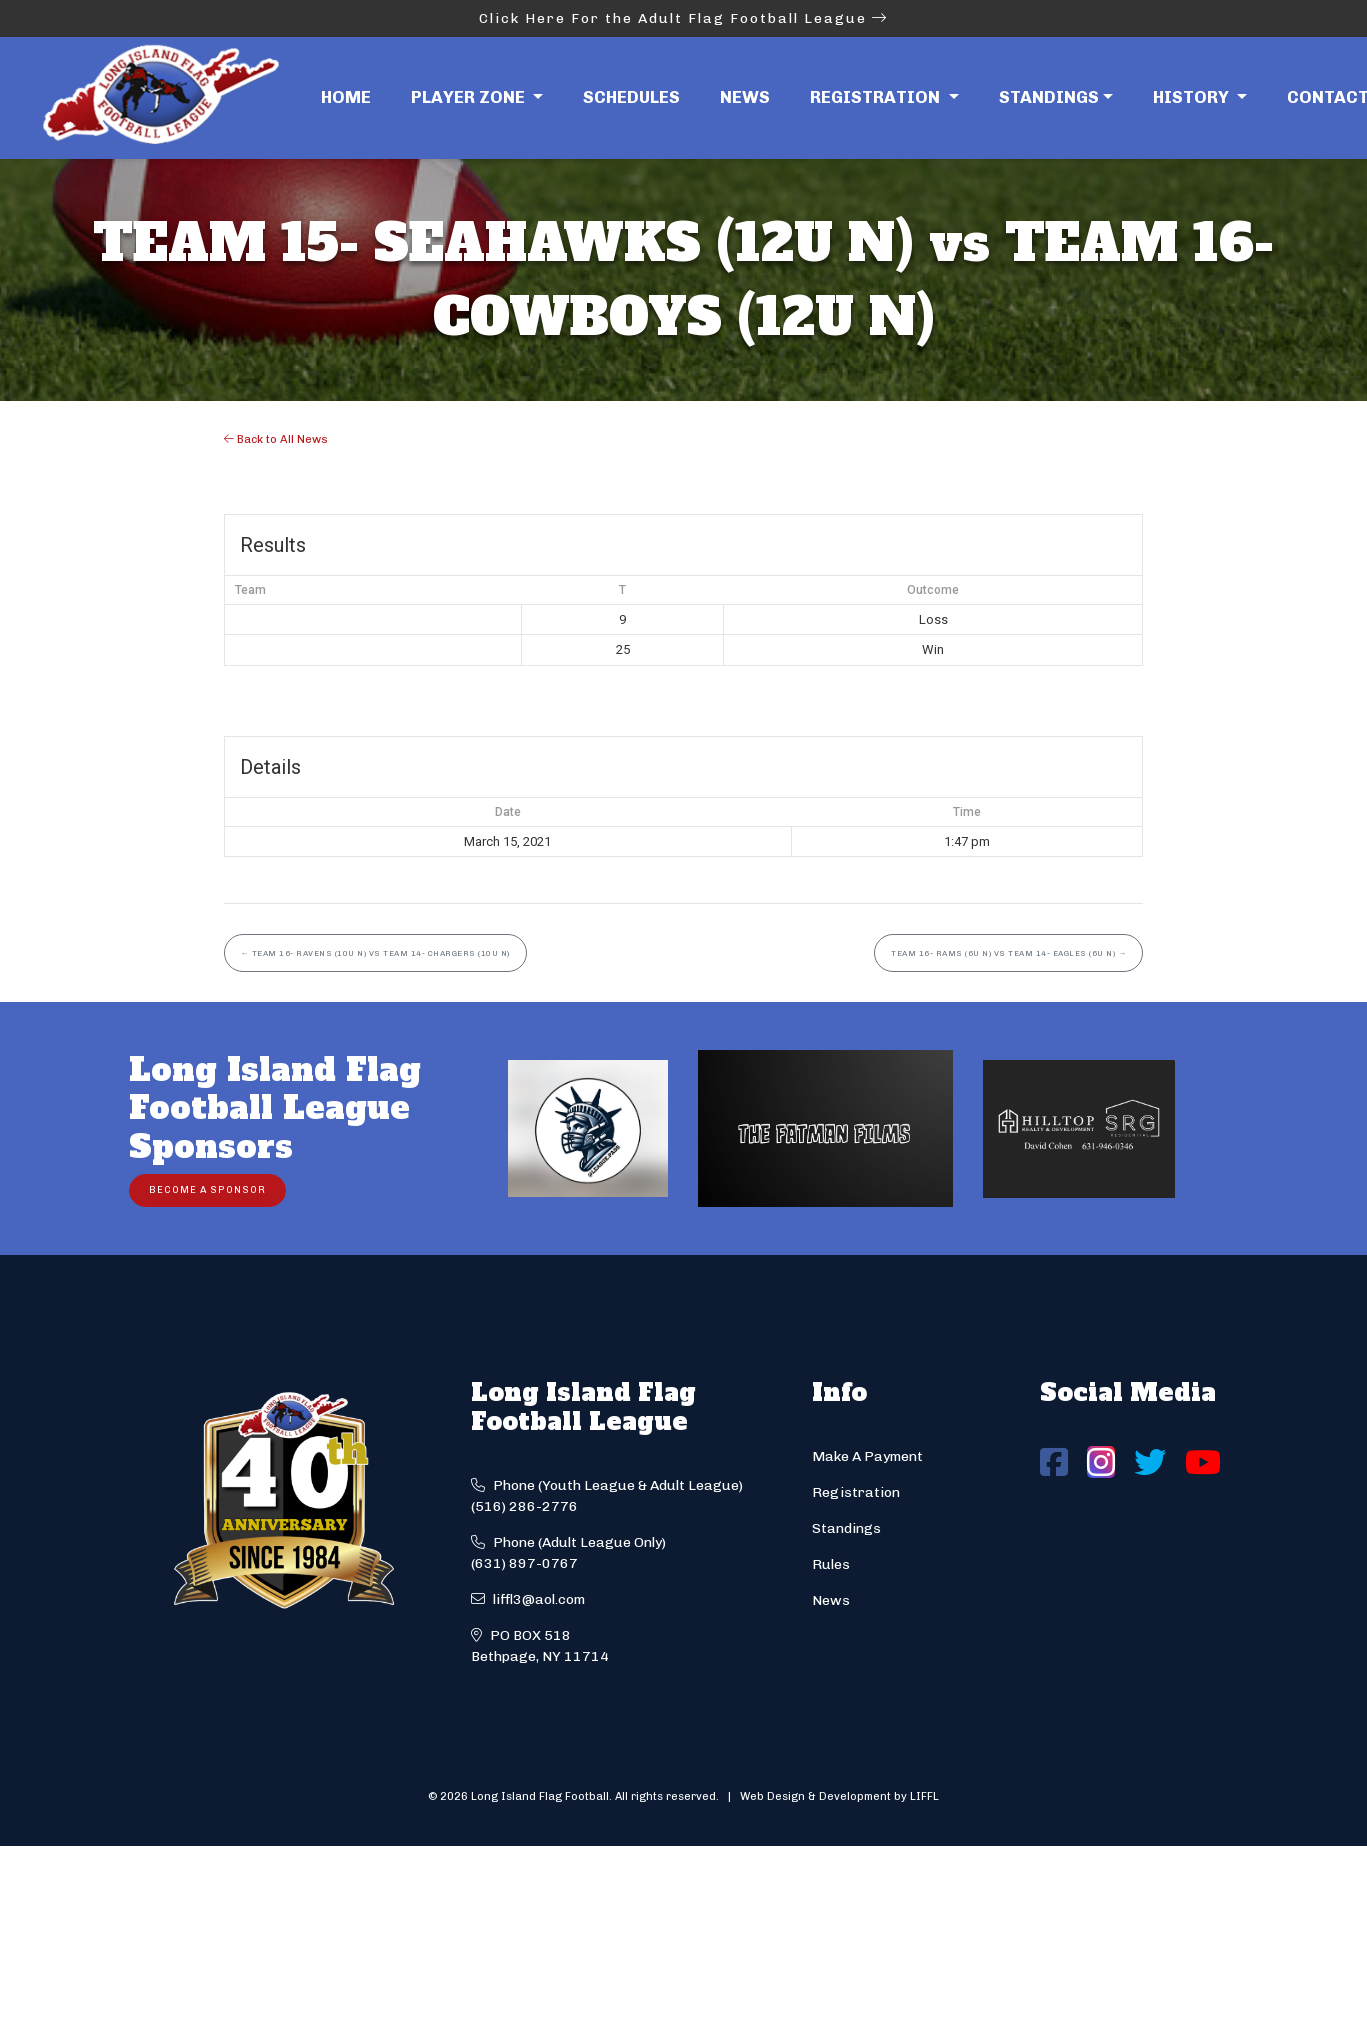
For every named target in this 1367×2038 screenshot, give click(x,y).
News (745, 97)
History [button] (1193, 97)
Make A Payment (867, 1456)
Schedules (631, 97)
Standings (1049, 97)
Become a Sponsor (207, 1189)
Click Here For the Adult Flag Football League (683, 18)
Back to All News (276, 439)
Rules (831, 1564)
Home (346, 97)
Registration (856, 1492)
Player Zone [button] (470, 97)
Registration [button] (877, 97)
